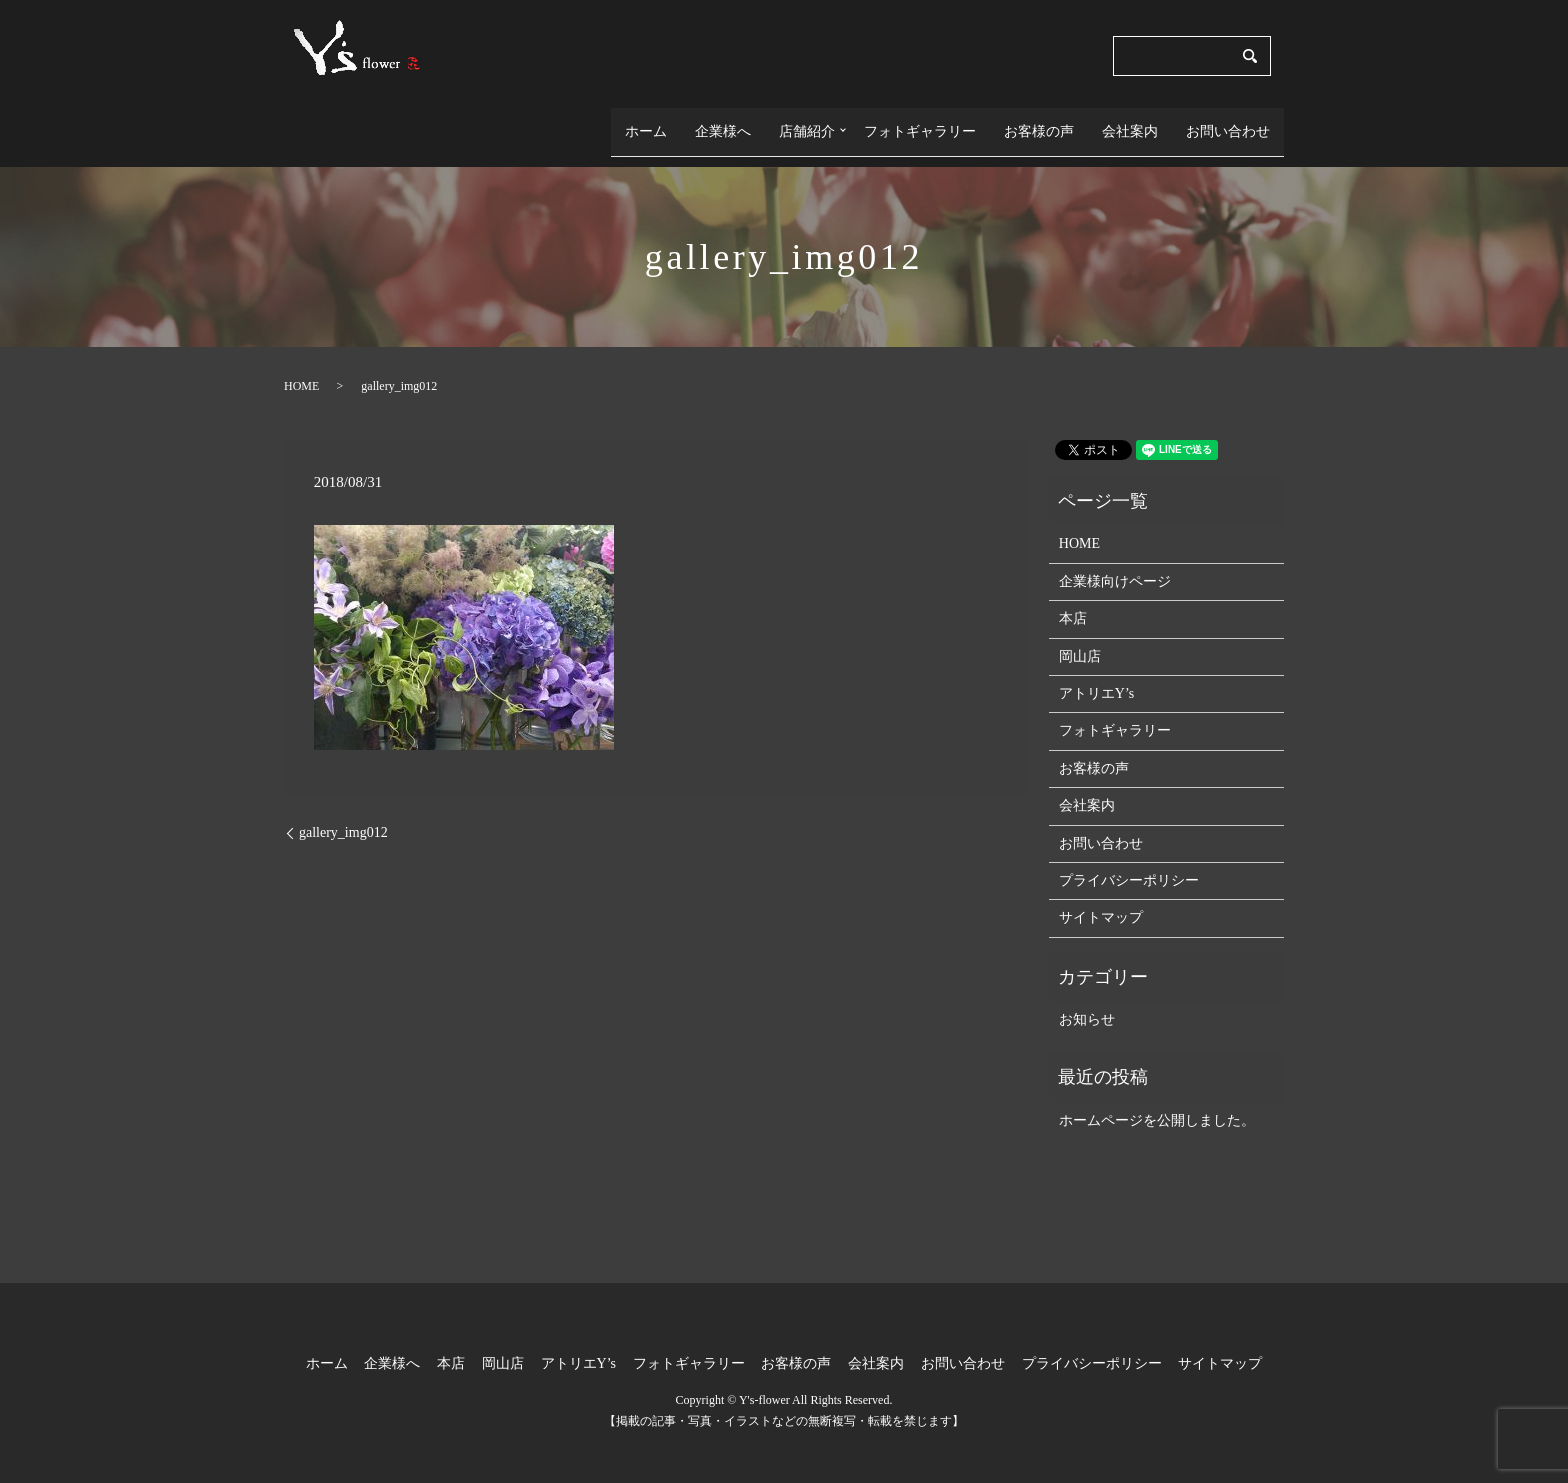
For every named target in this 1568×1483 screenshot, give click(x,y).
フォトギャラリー (920, 122)
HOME (301, 368)
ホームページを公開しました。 (1157, 1102)
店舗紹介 (801, 122)
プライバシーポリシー (1129, 862)
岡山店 (1080, 638)
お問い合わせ (1228, 122)
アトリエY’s (1096, 675)
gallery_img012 (343, 815)
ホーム (640, 122)
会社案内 (1130, 122)
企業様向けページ (1115, 563)
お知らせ (1087, 1001)
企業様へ (717, 122)
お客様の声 (1039, 122)
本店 (1073, 601)
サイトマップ (1101, 900)
